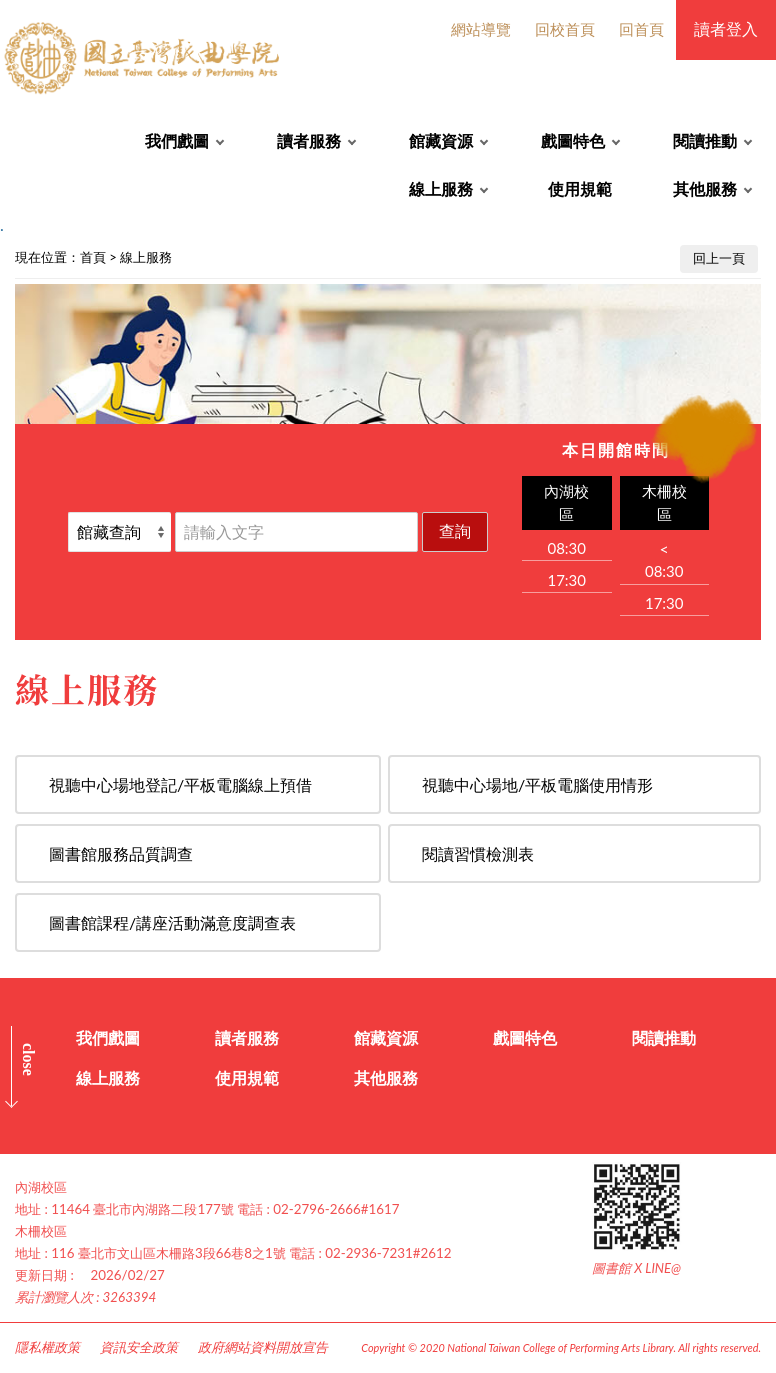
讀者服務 (309, 140)
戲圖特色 (573, 140)
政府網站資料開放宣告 (263, 1347)
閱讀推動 (705, 140)
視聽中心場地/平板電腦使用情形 (537, 784)
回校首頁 (565, 29)
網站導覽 (481, 29)
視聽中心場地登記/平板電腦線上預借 (180, 784)
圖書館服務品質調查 (121, 853)
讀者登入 (726, 28)
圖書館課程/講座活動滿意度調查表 (172, 922)
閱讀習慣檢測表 (478, 853)
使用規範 (580, 188)
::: (11, 252)
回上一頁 (719, 258)
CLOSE (28, 1059)
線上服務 (441, 188)
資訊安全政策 (139, 1347)
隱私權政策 (47, 1347)
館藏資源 (441, 140)
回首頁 (641, 29)
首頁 (93, 257)
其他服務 (705, 188)
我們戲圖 (177, 140)
